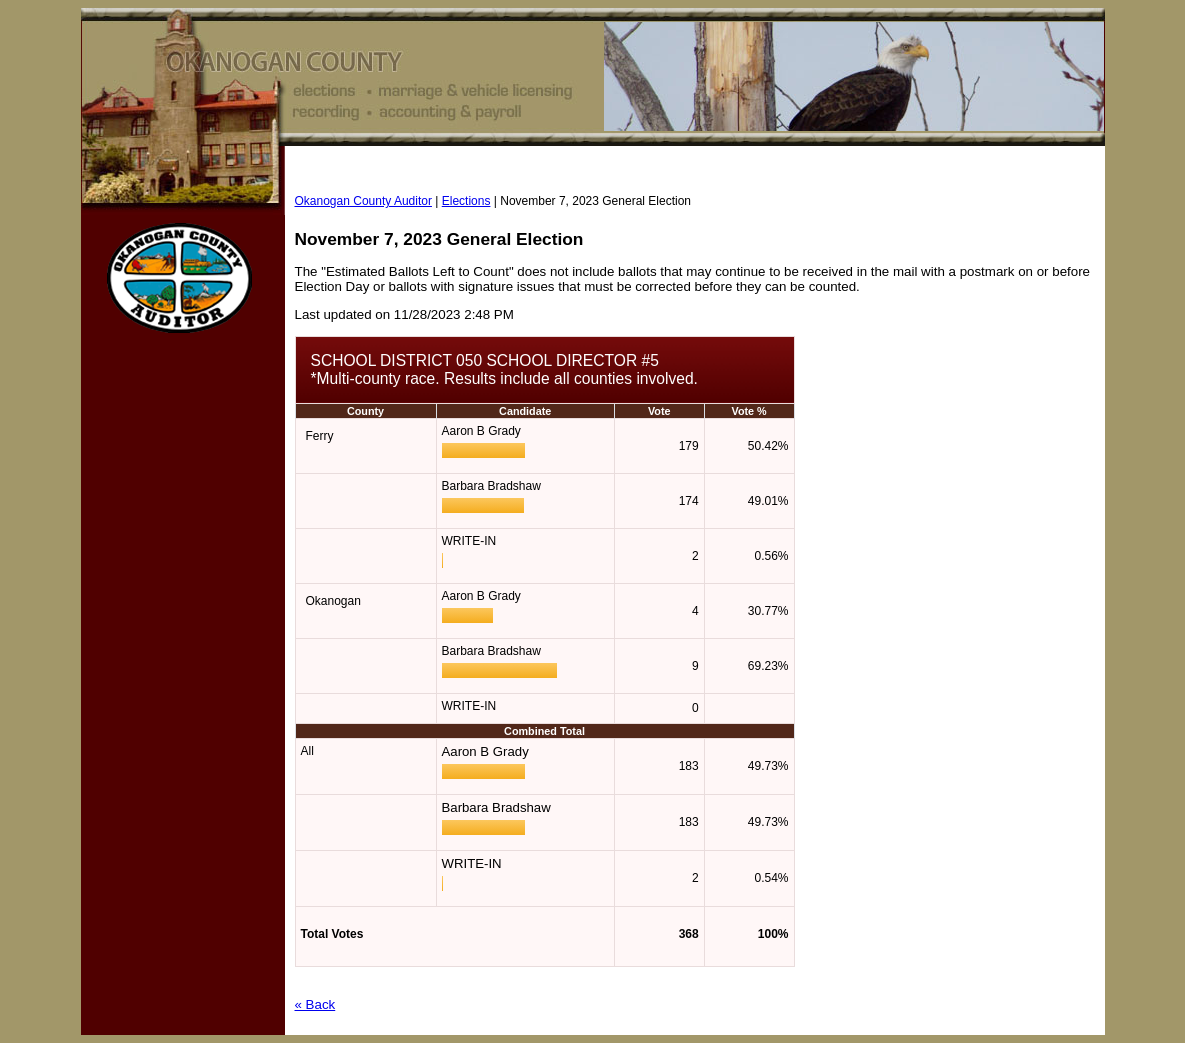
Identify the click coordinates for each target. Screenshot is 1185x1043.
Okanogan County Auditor (363, 201)
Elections (466, 201)
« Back (315, 1004)
